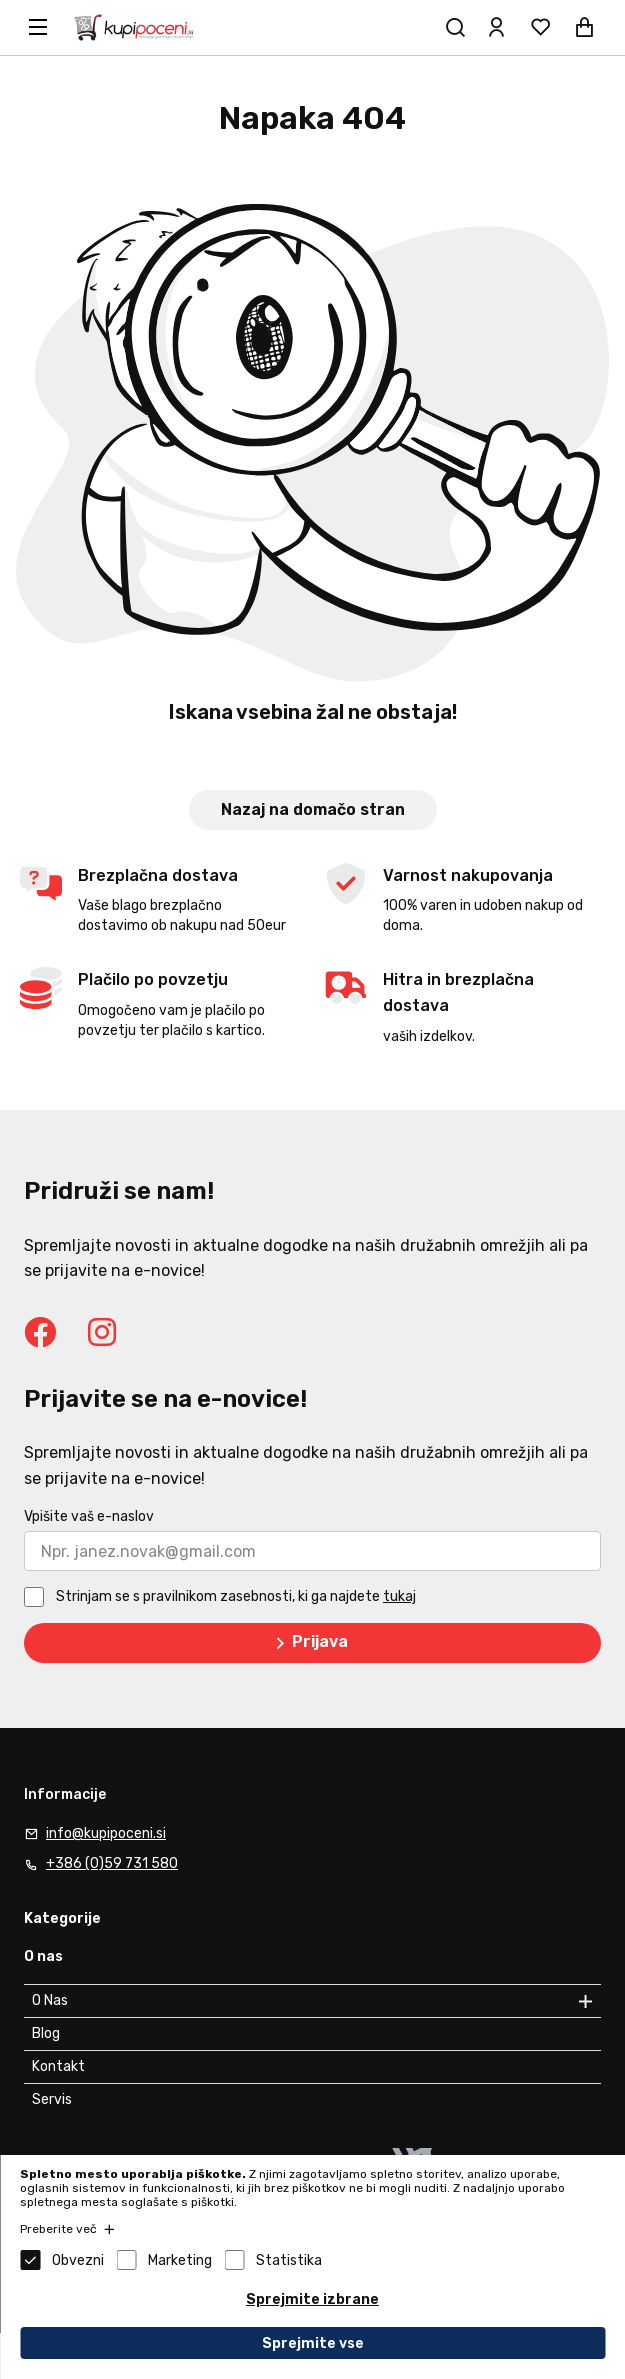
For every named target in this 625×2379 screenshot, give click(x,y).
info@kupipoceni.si (106, 1833)
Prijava (308, 1643)
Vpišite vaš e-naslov (89, 1516)
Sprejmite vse (313, 2343)
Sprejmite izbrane (312, 2299)
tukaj (399, 1596)
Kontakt (58, 2066)
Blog (46, 2033)
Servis (52, 2099)
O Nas (50, 2000)
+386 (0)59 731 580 (112, 1863)
